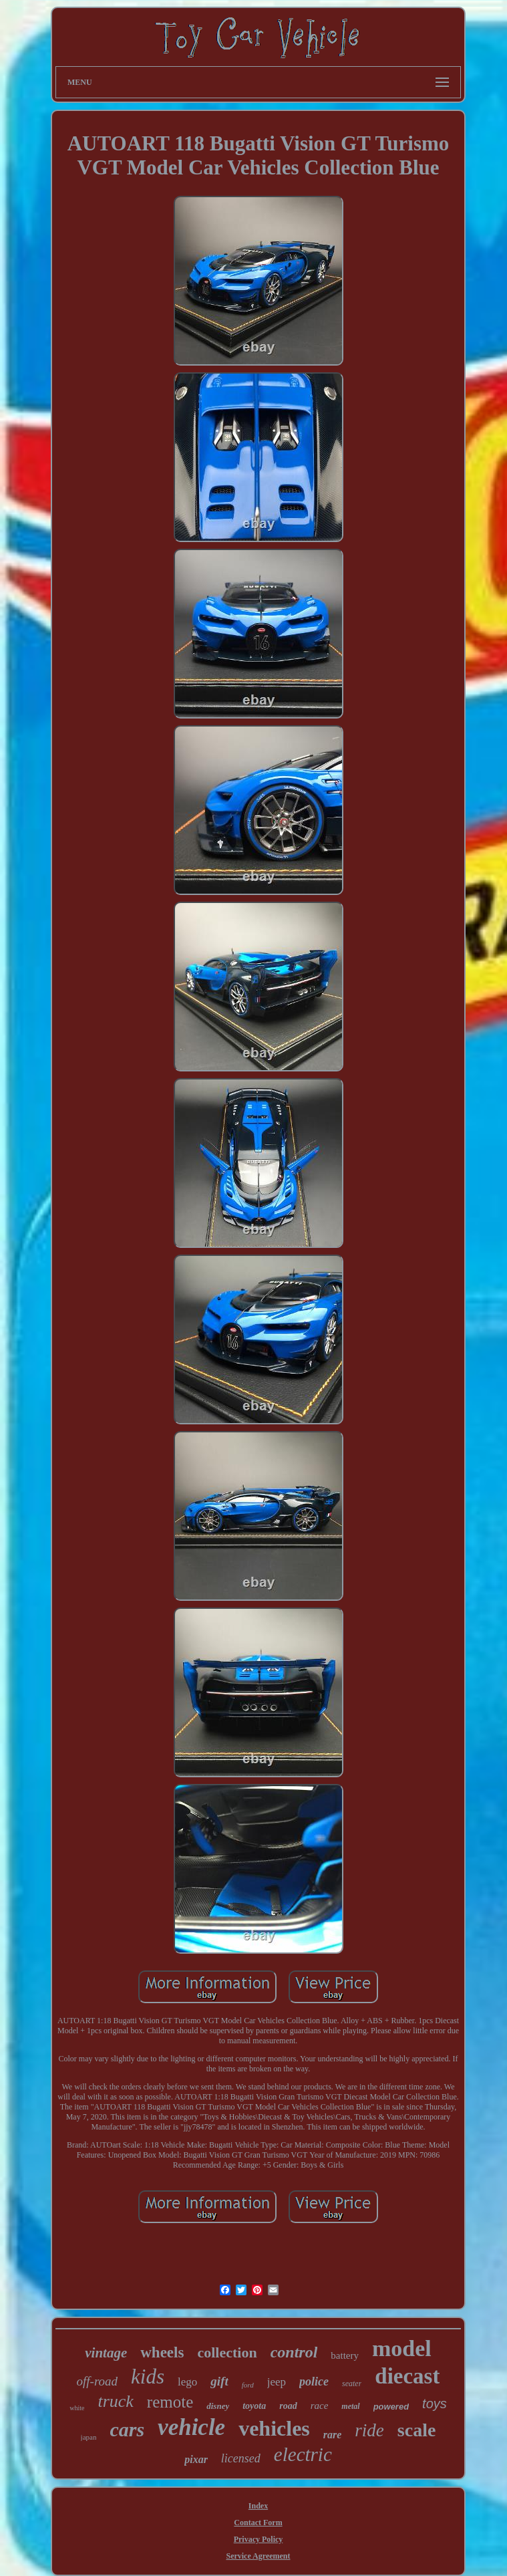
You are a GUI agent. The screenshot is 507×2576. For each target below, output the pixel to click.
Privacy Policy (258, 2539)
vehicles (274, 2428)
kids (147, 2376)
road (288, 2406)
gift (219, 2381)
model (402, 2348)
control (294, 2352)
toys (434, 2403)
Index (258, 2505)
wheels (162, 2352)
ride (369, 2430)
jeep (276, 2381)
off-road (97, 2381)
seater (351, 2383)
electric (303, 2454)
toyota (254, 2406)
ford (248, 2385)
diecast (407, 2376)
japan (89, 2437)
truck (115, 2401)
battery (345, 2355)
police (314, 2381)
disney (217, 2406)
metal (350, 2406)
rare (332, 2434)
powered (391, 2407)
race (320, 2405)
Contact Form (258, 2522)
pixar (196, 2459)
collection (227, 2352)
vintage (106, 2353)
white (76, 2408)
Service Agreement (258, 2556)
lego (187, 2381)
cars (127, 2429)
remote (170, 2402)
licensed (241, 2458)
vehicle (191, 2427)
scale (416, 2430)
